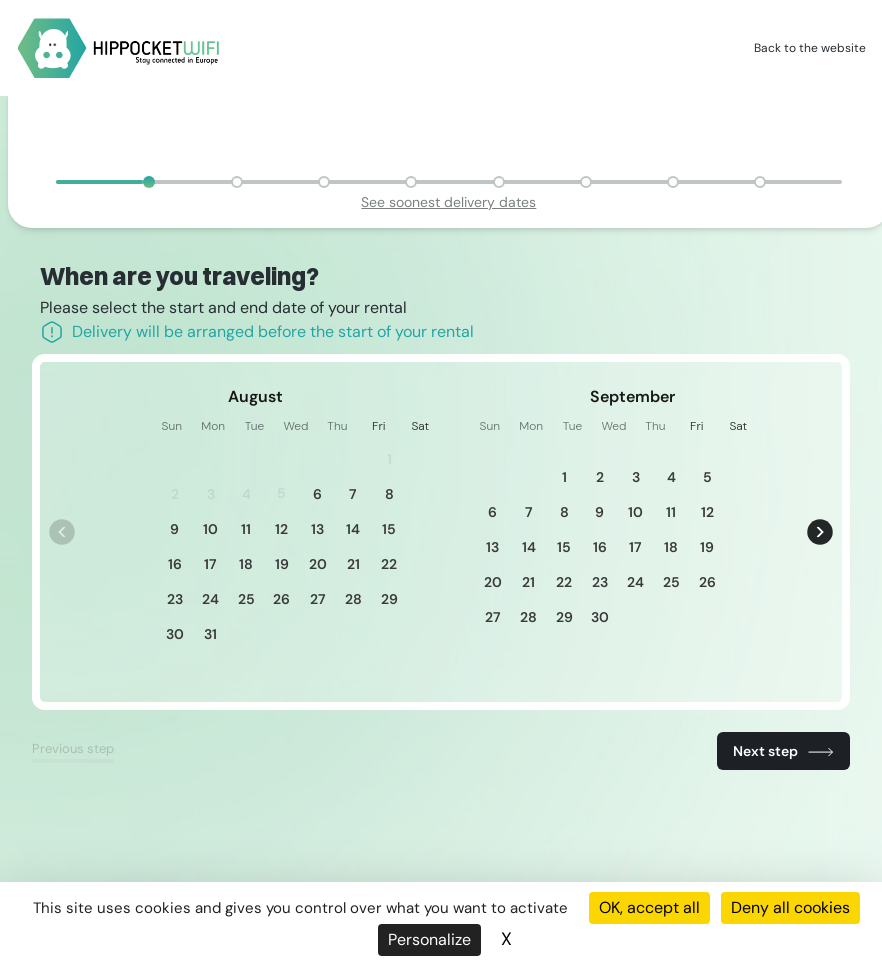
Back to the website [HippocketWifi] (810, 48)
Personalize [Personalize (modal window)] (429, 939)
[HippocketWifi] (119, 48)
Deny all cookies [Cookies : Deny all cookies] (790, 907)
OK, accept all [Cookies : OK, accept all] (649, 907)
